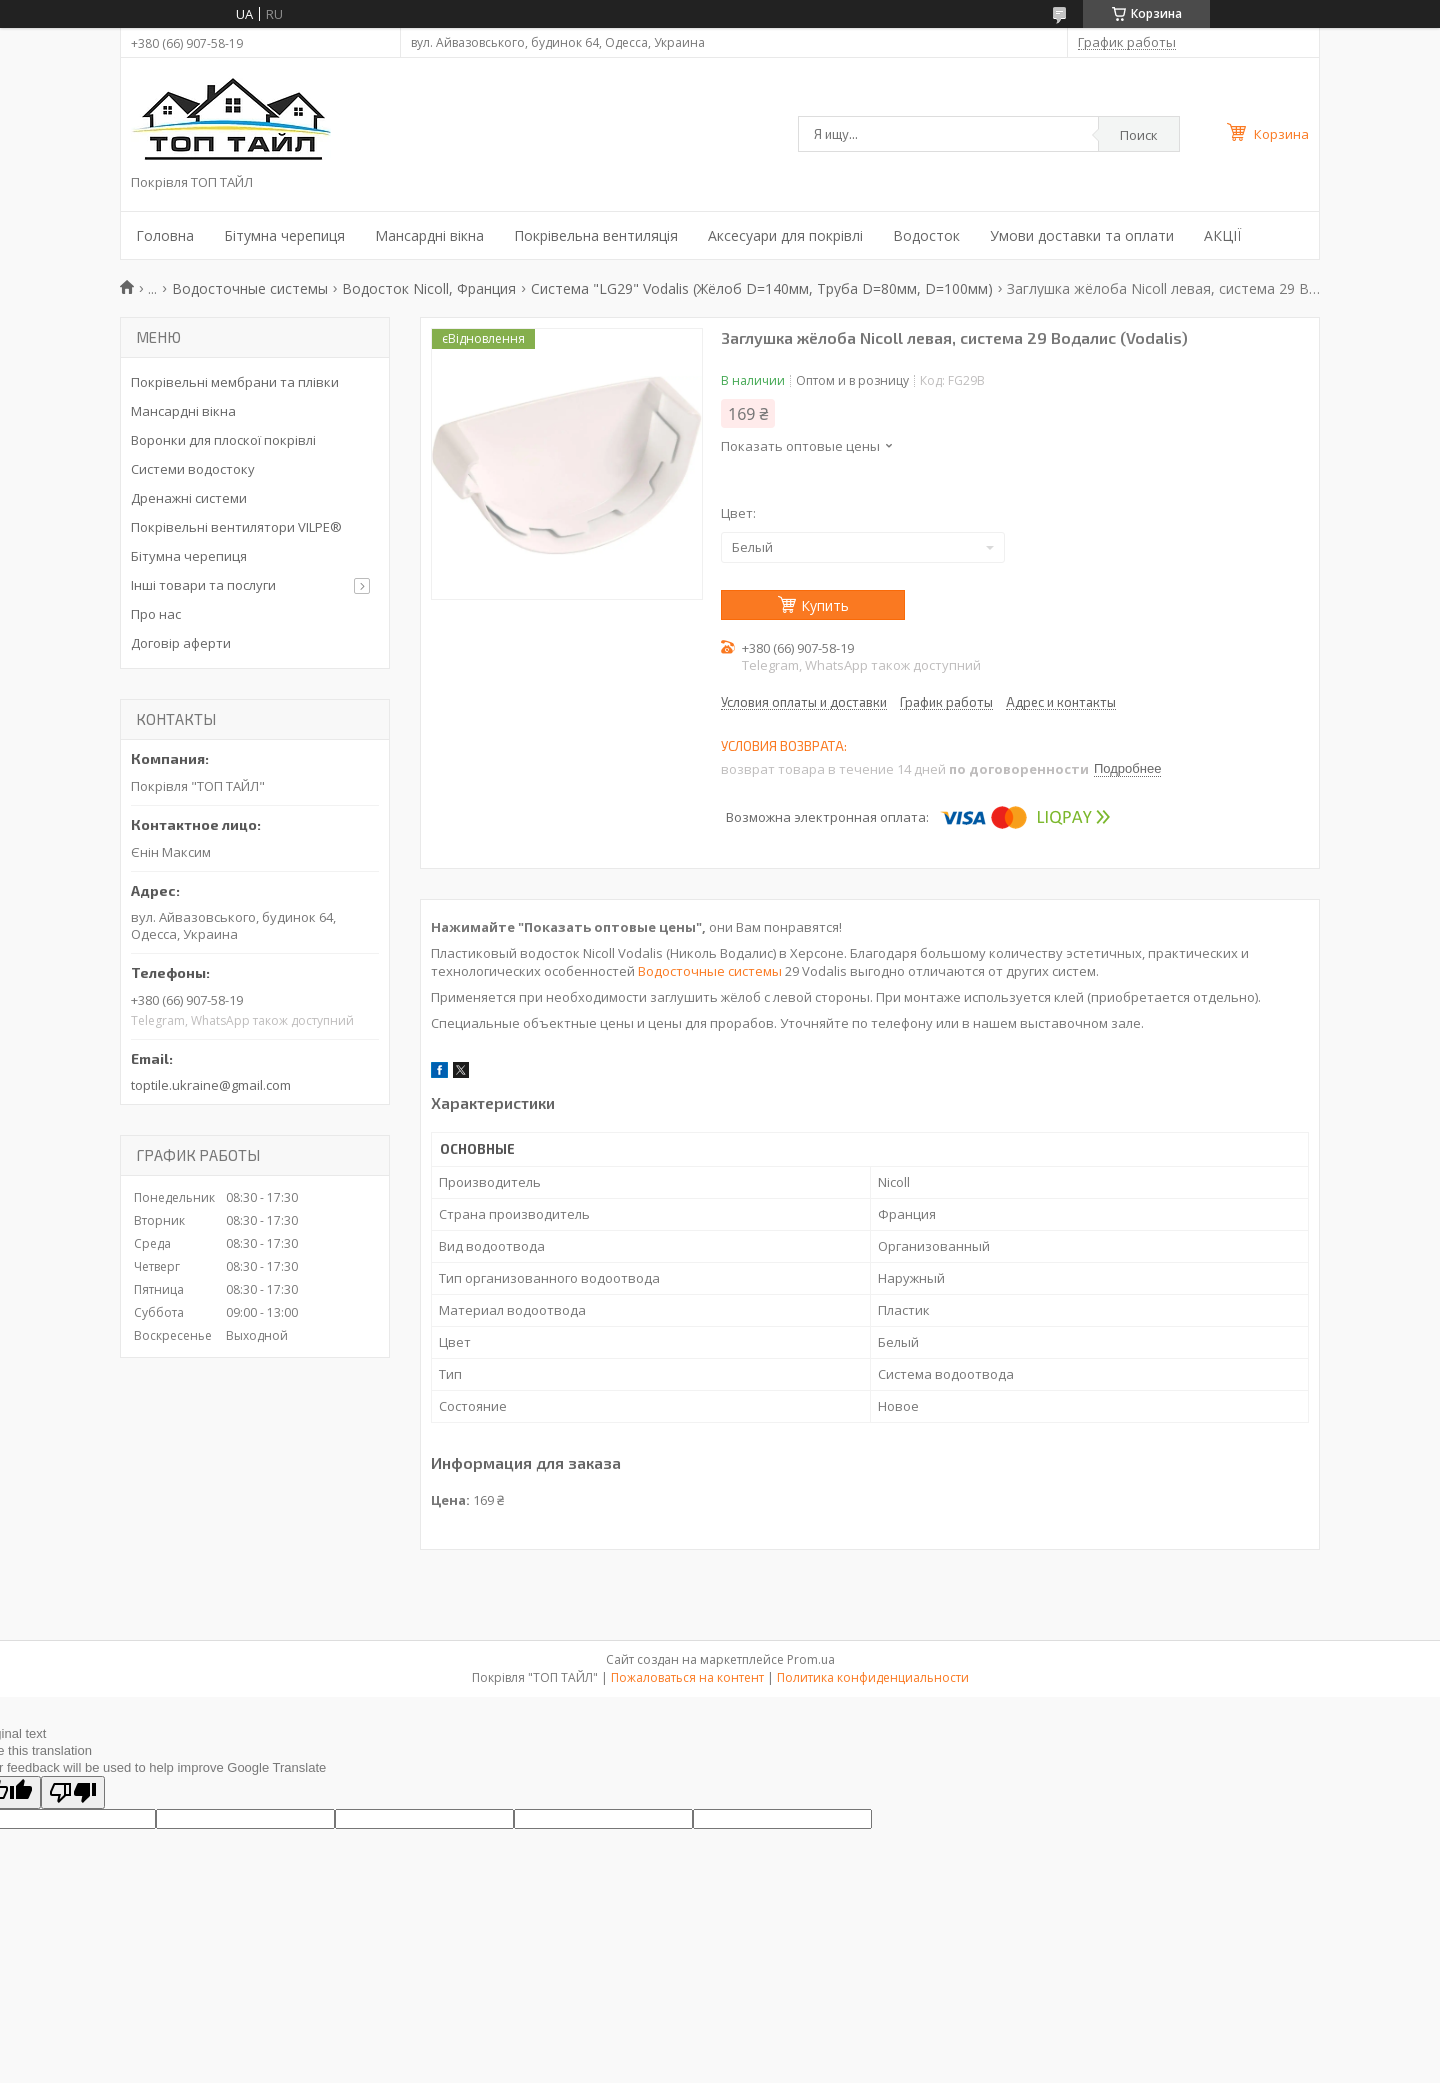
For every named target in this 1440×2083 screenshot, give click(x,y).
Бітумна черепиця (284, 235)
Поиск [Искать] (1139, 135)
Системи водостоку (193, 469)
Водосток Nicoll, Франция (429, 288)
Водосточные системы (250, 288)
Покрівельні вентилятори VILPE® (236, 527)
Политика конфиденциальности (873, 1677)
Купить (825, 605)
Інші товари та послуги (203, 585)
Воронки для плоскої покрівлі (223, 440)
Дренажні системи (189, 498)
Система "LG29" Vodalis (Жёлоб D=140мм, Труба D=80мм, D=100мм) (762, 288)
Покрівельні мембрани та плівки (235, 382)
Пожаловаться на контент (687, 1677)
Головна (165, 235)
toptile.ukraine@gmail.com (211, 1085)
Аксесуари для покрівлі (785, 235)
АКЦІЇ (1222, 235)
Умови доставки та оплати (1082, 235)
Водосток (926, 235)
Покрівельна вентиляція (596, 235)
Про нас (156, 614)
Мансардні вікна (429, 235)
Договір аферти (181, 643)
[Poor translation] (73, 1792)
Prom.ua (811, 1659)
